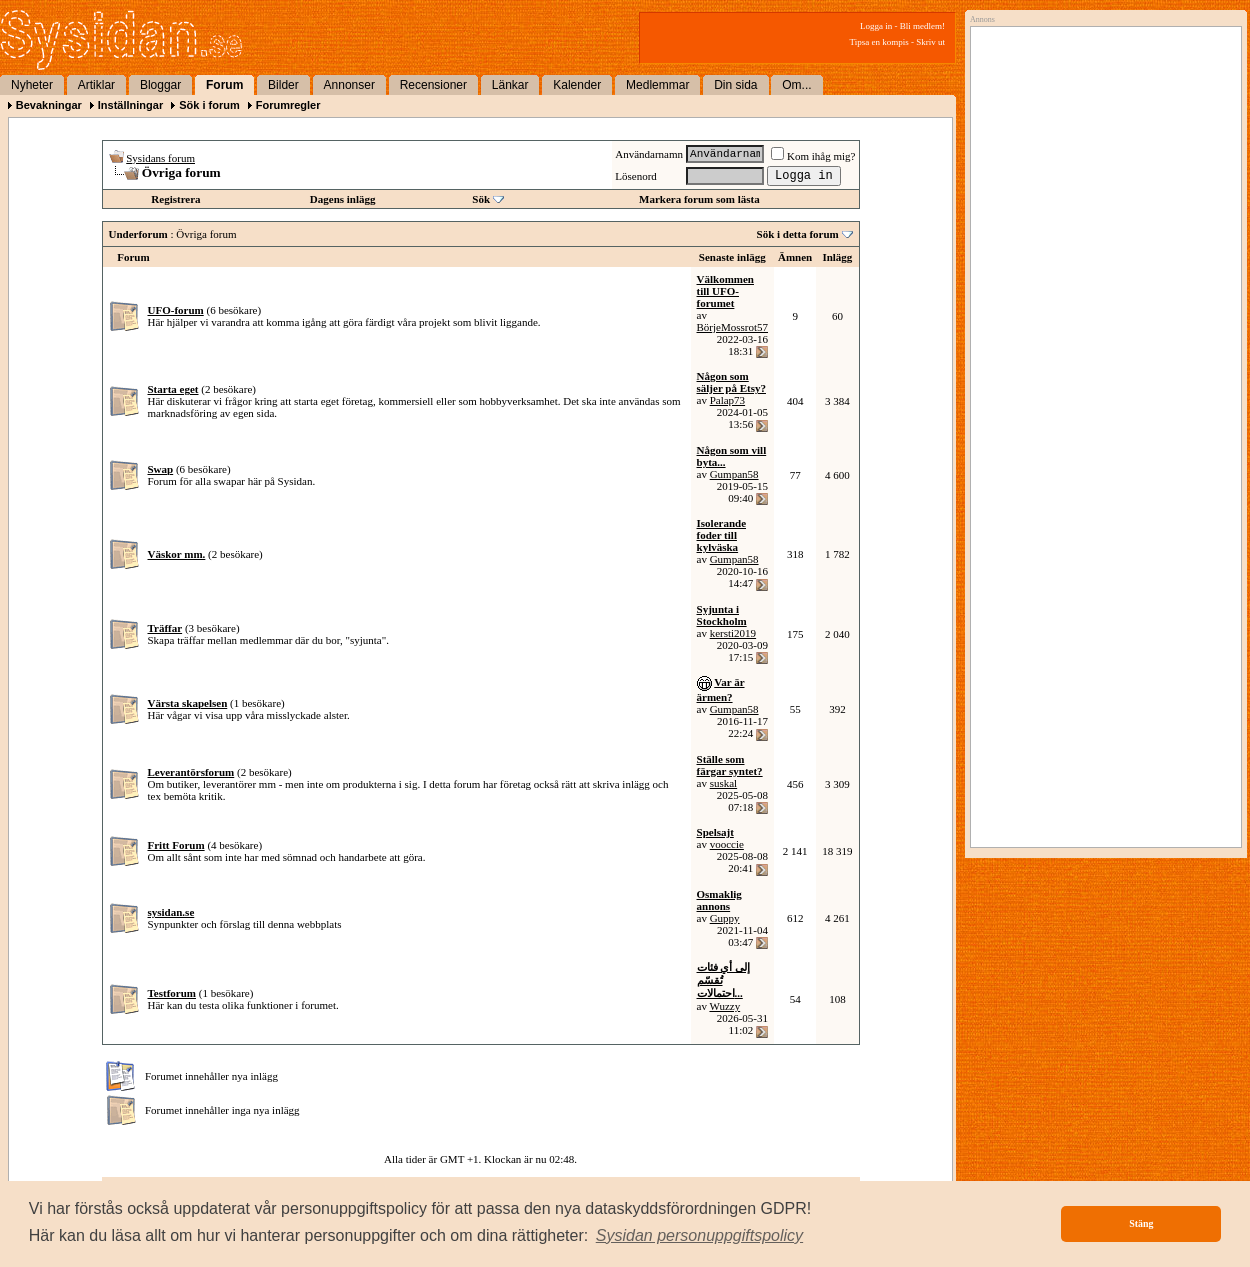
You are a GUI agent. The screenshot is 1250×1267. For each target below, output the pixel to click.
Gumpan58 (734, 474)
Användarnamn (649, 154)
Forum (224, 85)
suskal (724, 783)
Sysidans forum (160, 158)
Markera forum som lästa (699, 199)
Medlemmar (657, 85)
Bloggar (160, 85)
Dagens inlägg (343, 199)
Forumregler (288, 105)
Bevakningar (49, 105)
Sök (481, 199)
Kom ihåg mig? (813, 156)
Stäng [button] (1141, 1223)
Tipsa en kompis (879, 42)
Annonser (349, 85)
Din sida (735, 85)
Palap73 (727, 400)
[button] (700, 1236)
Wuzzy (724, 1006)
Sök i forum (209, 105)
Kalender (577, 85)
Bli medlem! (922, 26)
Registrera (175, 199)
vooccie (727, 844)
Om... (796, 85)
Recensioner (433, 85)
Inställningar (130, 105)
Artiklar (96, 85)
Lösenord (636, 176)
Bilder (283, 85)
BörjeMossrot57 (733, 327)
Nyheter (32, 85)
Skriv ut (930, 42)
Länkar (510, 85)
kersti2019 (733, 633)
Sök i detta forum (798, 234)
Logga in (876, 26)
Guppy (725, 918)
